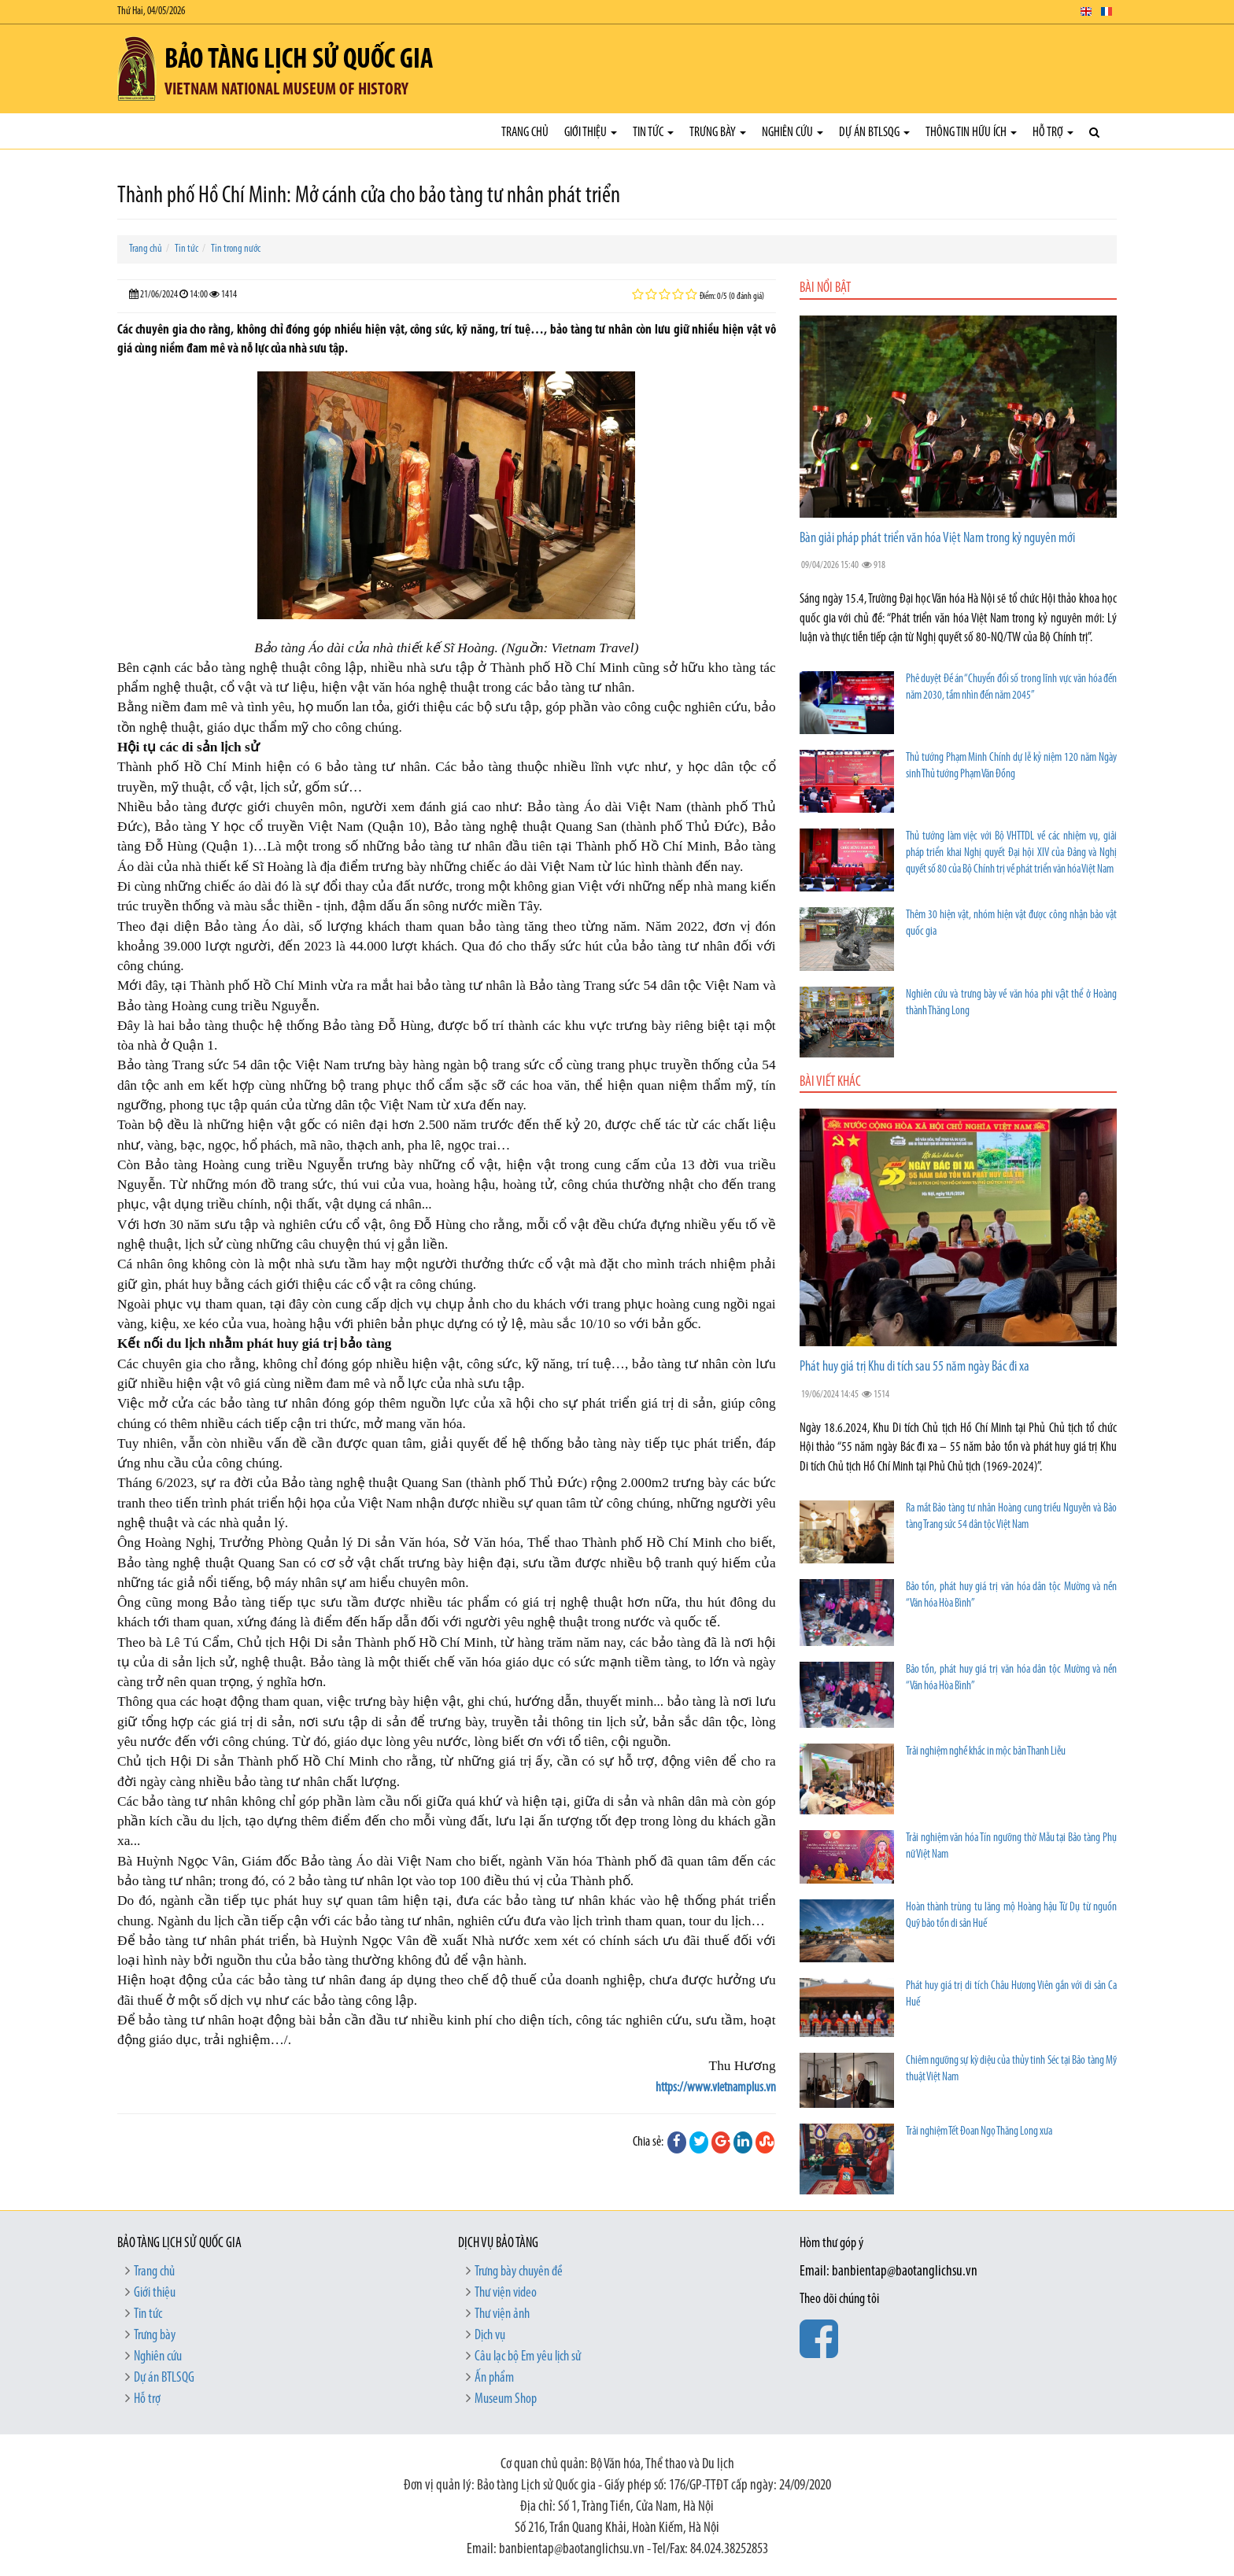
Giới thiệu (590, 132)
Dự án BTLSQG (874, 132)
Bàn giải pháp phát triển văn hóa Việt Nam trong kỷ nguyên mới (937, 538)
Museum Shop (506, 2399)
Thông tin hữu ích (971, 132)
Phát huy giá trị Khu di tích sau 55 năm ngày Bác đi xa (914, 1367)
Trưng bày (717, 132)
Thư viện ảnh (502, 2314)
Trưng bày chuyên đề (519, 2271)
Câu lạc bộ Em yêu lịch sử (528, 2356)
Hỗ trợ (1053, 132)
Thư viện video (506, 2293)
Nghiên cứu (792, 132)
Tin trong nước (235, 249)
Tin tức (653, 132)
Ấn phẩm (494, 2378)
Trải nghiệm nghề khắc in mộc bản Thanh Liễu (986, 1752)
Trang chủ (525, 132)
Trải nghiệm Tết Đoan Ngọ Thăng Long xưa (979, 2132)
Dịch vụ (490, 2335)
